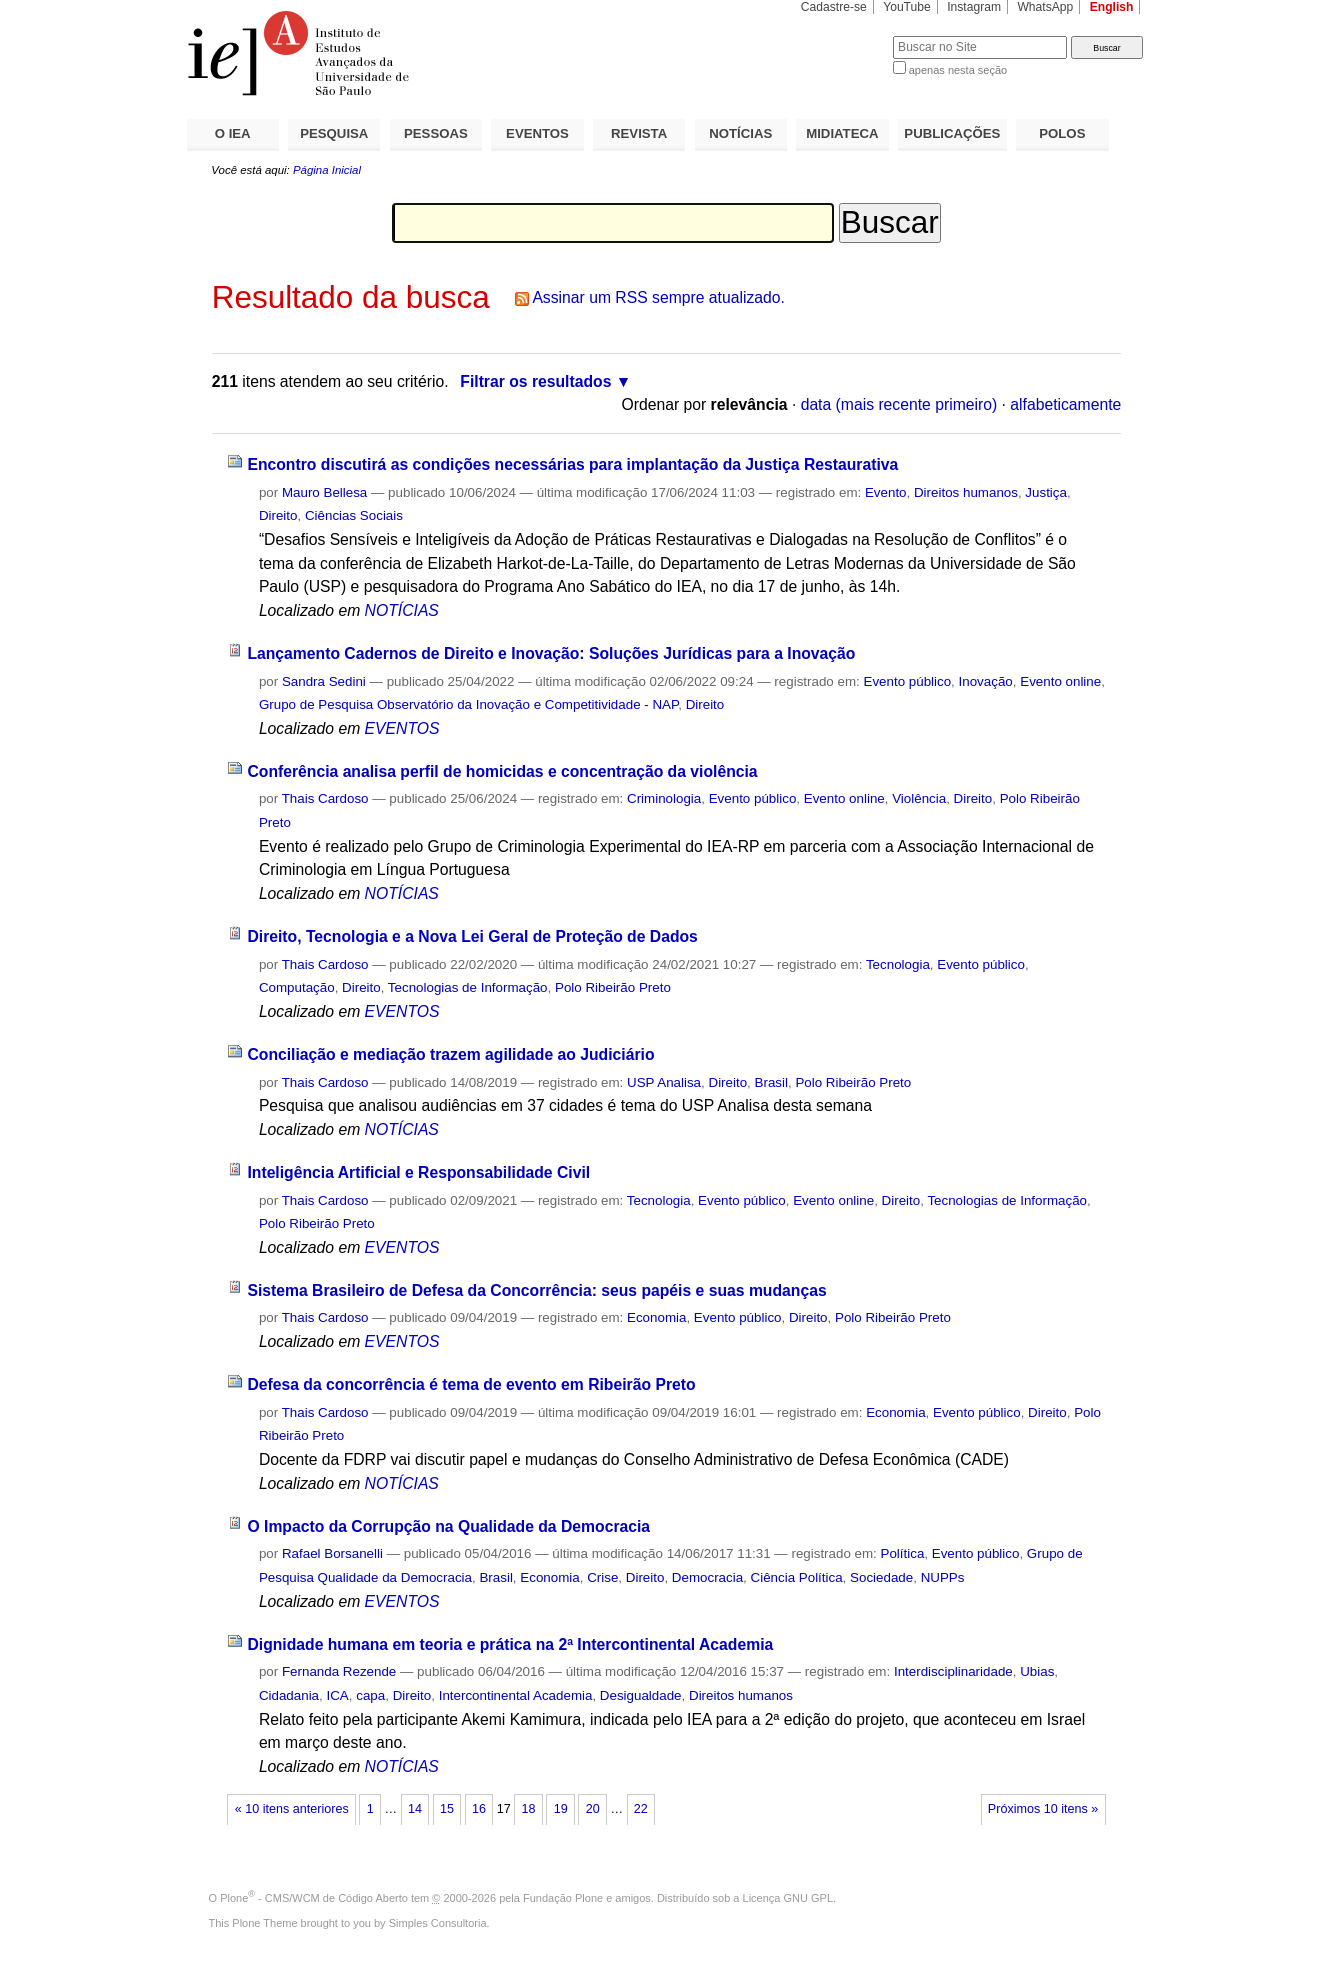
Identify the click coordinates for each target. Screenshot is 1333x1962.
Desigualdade (641, 1695)
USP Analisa (664, 1082)
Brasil (771, 1082)
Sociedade (881, 1577)
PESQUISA (334, 133)
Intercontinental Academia (516, 1695)
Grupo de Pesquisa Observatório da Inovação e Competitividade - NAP (468, 704)
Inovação (986, 681)
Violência (919, 798)
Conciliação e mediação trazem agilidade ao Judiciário (450, 1054)
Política (903, 1553)
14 (415, 1809)
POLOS (1062, 133)
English (1112, 7)
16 (479, 1809)
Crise (602, 1577)
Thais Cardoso (325, 798)
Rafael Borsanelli (332, 1553)
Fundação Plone (563, 1898)
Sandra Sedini (324, 681)
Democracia (707, 1577)
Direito (278, 515)
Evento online (1060, 681)
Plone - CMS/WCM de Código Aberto (314, 1898)
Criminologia (664, 798)
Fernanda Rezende (339, 1671)
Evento (886, 492)
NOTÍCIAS (740, 133)
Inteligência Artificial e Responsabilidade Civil (418, 1172)
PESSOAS (436, 133)
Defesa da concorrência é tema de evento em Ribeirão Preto (471, 1384)
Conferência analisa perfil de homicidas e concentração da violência (502, 771)
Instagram (974, 7)
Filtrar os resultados (535, 381)
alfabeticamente (1065, 404)
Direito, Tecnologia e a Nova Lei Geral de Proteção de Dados (472, 936)
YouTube (907, 7)
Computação (297, 987)
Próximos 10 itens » (1043, 1809)
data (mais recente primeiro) (899, 404)
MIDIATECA (842, 133)
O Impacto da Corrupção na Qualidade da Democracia (448, 1526)
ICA (337, 1695)
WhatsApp (1045, 7)
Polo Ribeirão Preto (613, 987)
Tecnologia (898, 964)
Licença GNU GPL (788, 1898)
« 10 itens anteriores (292, 1809)
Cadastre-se (834, 7)
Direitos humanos (966, 492)
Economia (656, 1317)
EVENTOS (537, 133)
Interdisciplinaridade (953, 1671)
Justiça (1046, 492)
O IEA (233, 133)
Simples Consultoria (438, 1923)
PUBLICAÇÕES (952, 133)
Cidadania (289, 1695)
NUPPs (943, 1577)
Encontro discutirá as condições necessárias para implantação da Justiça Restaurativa (572, 464)
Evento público (907, 681)
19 (561, 1809)
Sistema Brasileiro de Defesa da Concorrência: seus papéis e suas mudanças (536, 1290)
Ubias (1037, 1671)
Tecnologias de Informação (468, 987)
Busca (844, 35)
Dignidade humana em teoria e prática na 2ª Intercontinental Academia (510, 1644)
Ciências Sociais (354, 515)
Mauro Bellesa (324, 492)
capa (370, 1695)
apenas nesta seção (958, 70)
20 (593, 1809)
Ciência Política (797, 1577)
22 (641, 1809)
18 (529, 1809)
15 (447, 1809)
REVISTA (639, 133)
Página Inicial (327, 170)
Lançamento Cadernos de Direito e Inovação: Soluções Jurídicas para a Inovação (551, 653)
